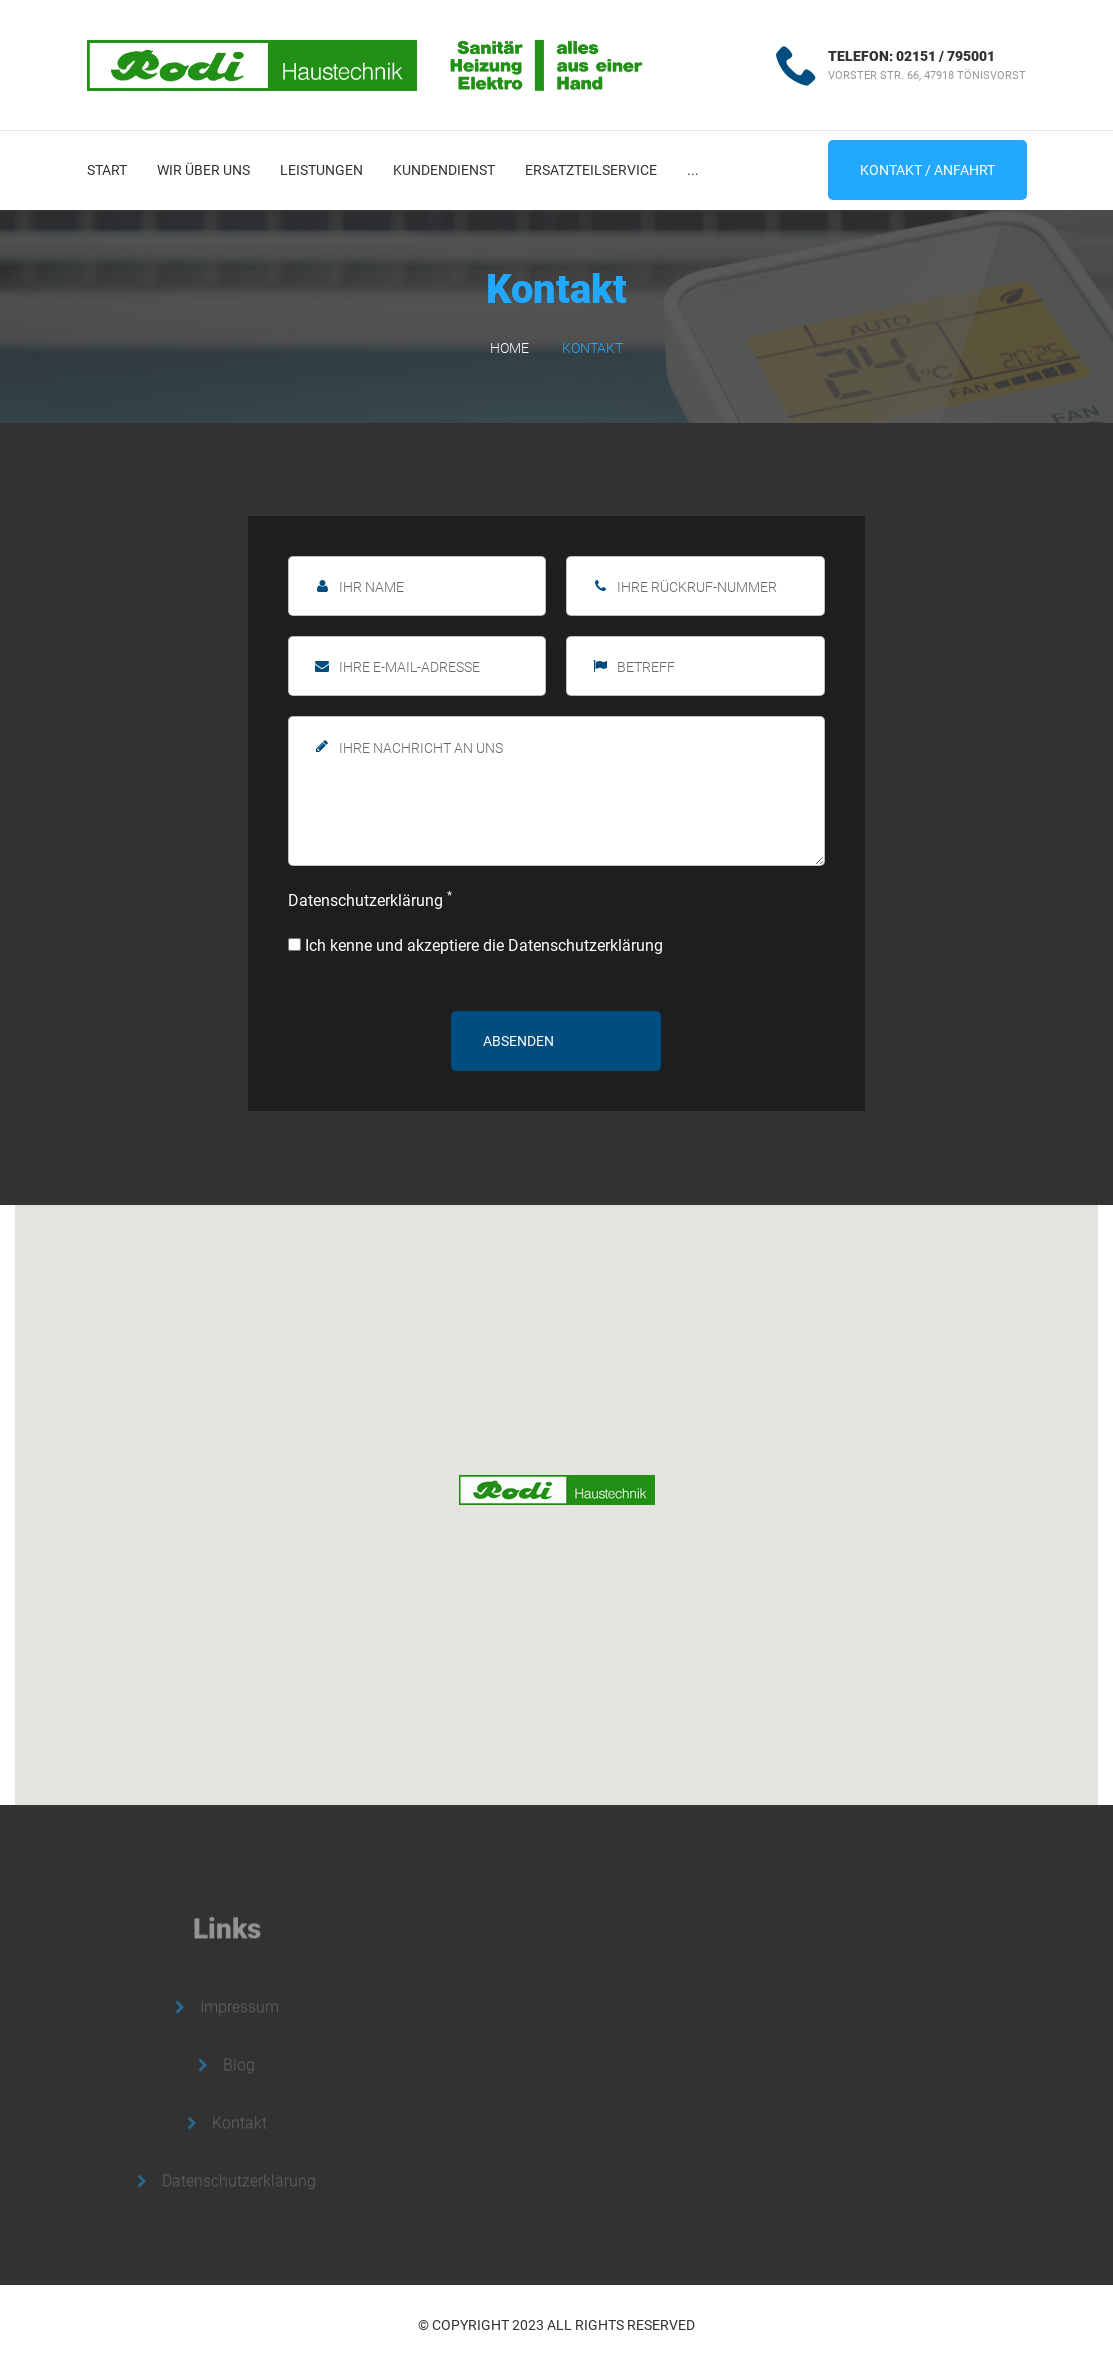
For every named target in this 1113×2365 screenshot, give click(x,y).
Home (509, 348)
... (693, 170)
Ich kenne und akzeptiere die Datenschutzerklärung (475, 945)
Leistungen (321, 170)
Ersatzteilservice (591, 170)
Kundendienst (444, 170)
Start (107, 170)
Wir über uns (203, 170)
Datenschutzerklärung (370, 899)
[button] (557, 1490)
